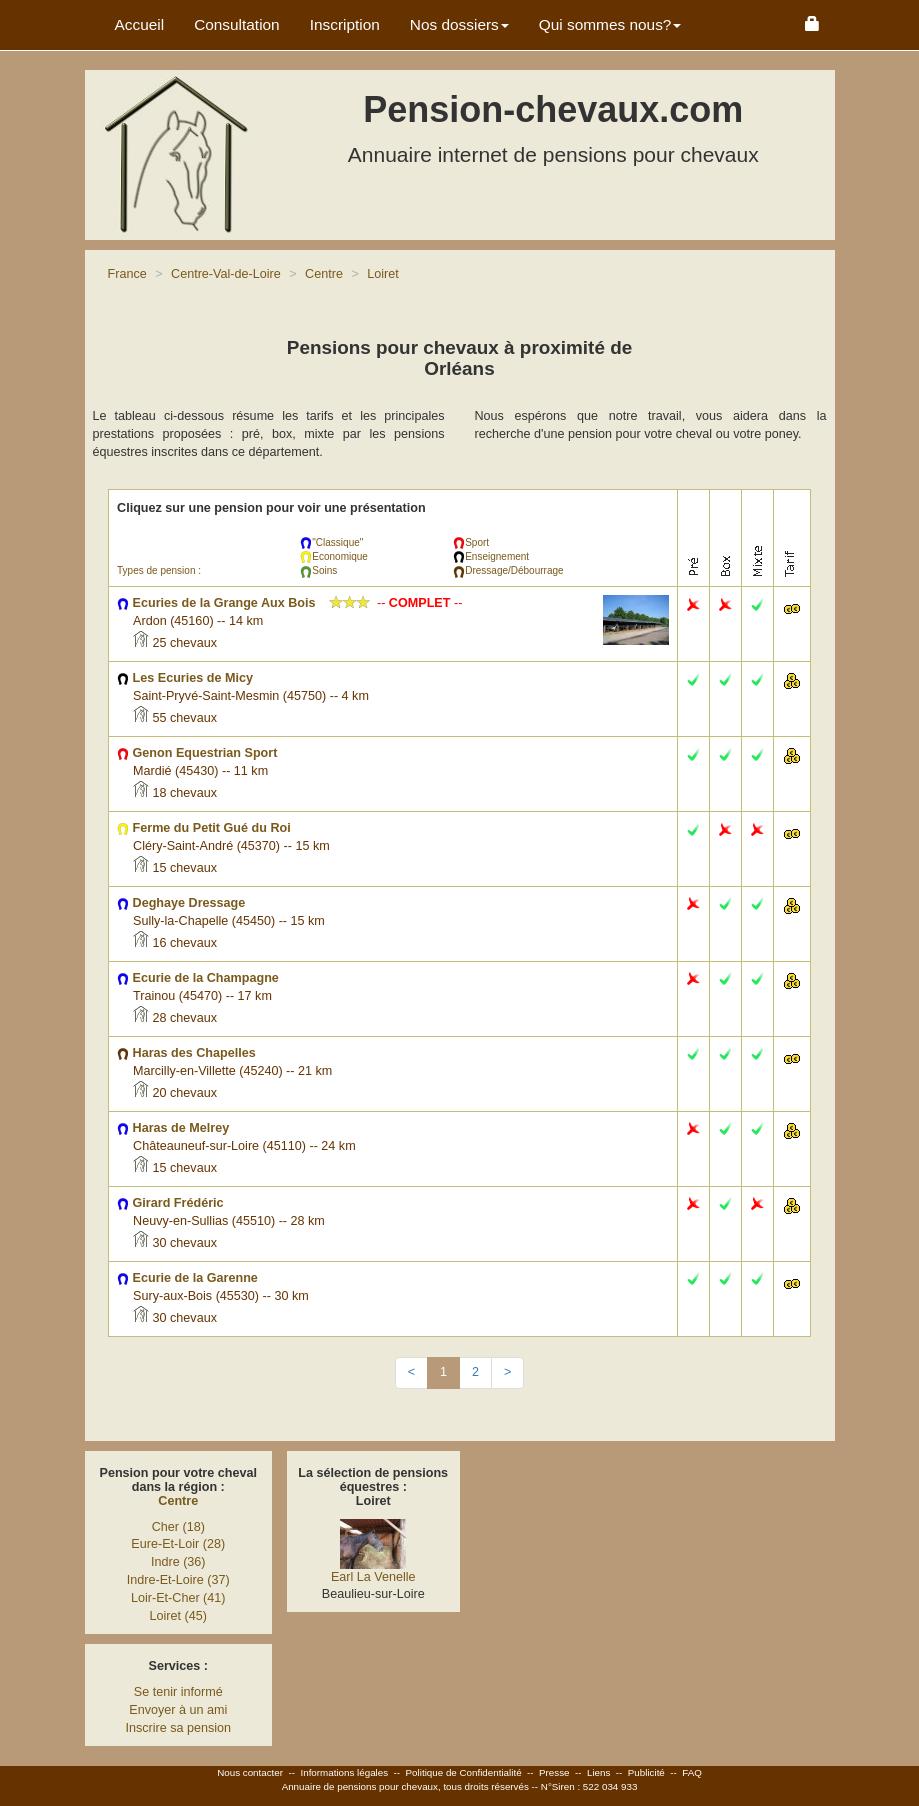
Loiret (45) (178, 1616)
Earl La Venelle (373, 1577)
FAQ (692, 1772)
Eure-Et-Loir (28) (178, 1544)
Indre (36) (178, 1562)
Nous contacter (250, 1772)
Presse (554, 1772)
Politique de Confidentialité (464, 1772)
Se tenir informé (178, 1692)
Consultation (237, 24)
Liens (598, 1772)
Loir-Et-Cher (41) (178, 1598)
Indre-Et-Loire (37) (178, 1580)
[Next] (507, 1373)
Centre (178, 1501)
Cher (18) (178, 1527)
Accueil (140, 24)
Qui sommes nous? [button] (610, 24)
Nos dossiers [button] (459, 24)
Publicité (646, 1772)
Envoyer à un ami (178, 1710)
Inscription (345, 24)
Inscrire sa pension (178, 1728)
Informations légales (344, 1772)
